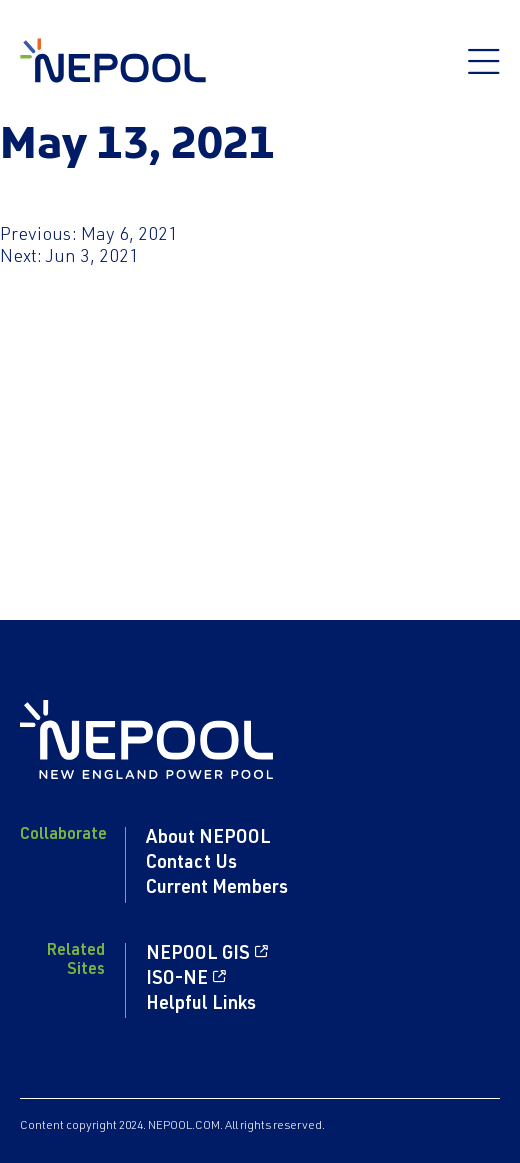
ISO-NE (177, 980)
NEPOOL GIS (198, 955)
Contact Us (191, 864)
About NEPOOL (208, 839)
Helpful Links (201, 1005)
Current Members (217, 889)
